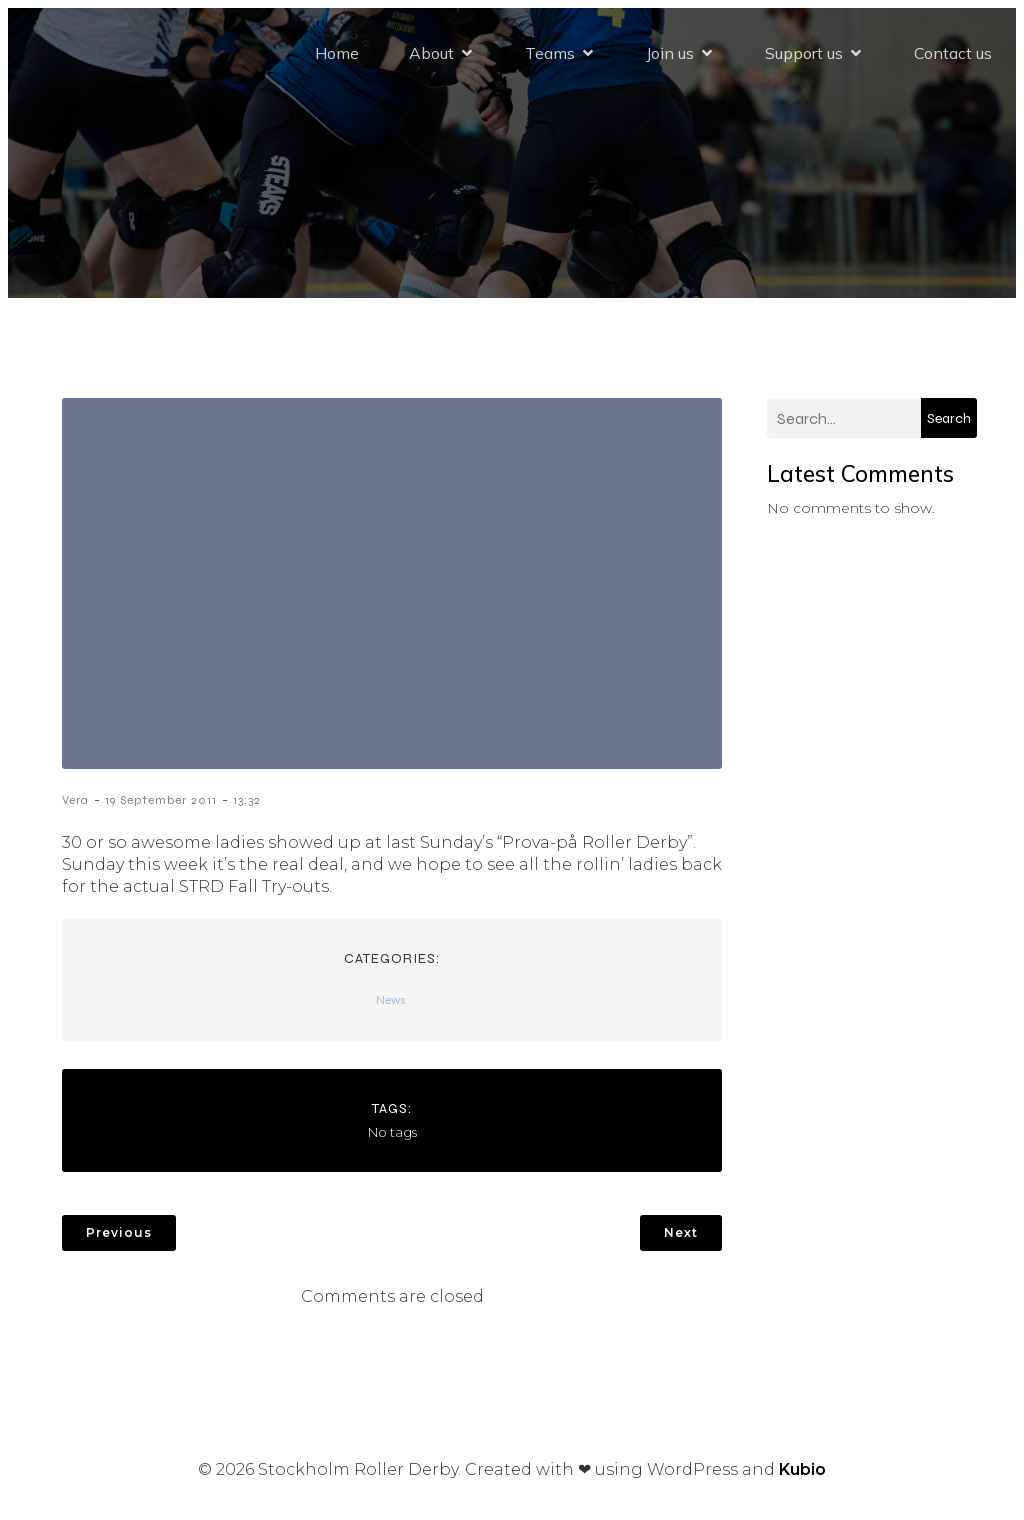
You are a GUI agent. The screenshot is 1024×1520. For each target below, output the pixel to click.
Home (337, 53)
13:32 (247, 800)
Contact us (953, 53)
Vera (75, 800)
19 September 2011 (161, 800)
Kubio (802, 1469)
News (391, 1000)
